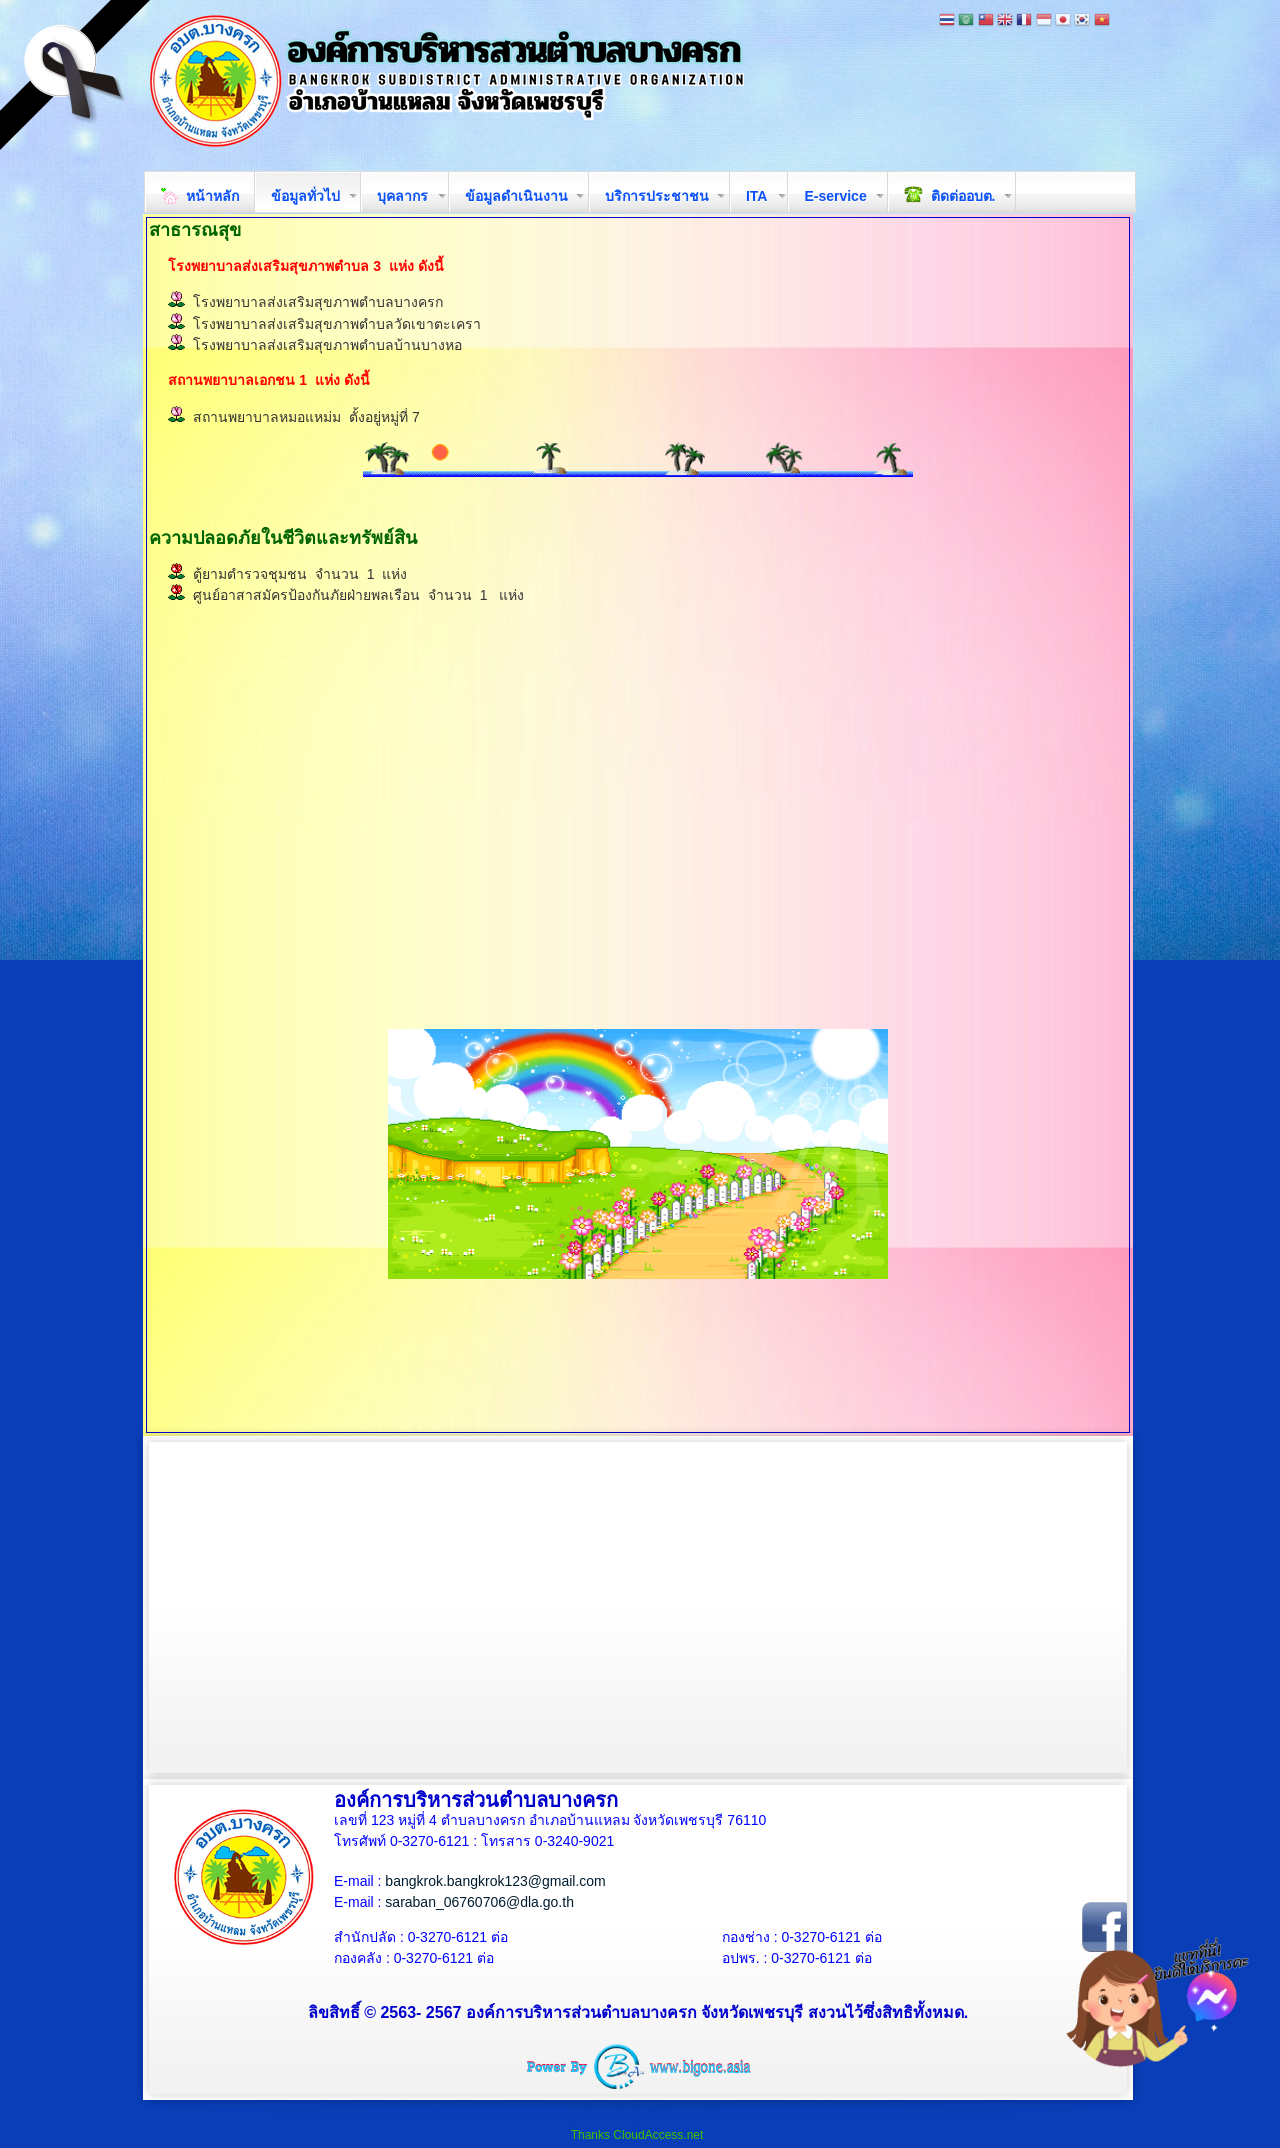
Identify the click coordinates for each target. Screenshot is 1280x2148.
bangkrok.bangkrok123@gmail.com (495, 1881)
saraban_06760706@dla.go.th (479, 1902)
